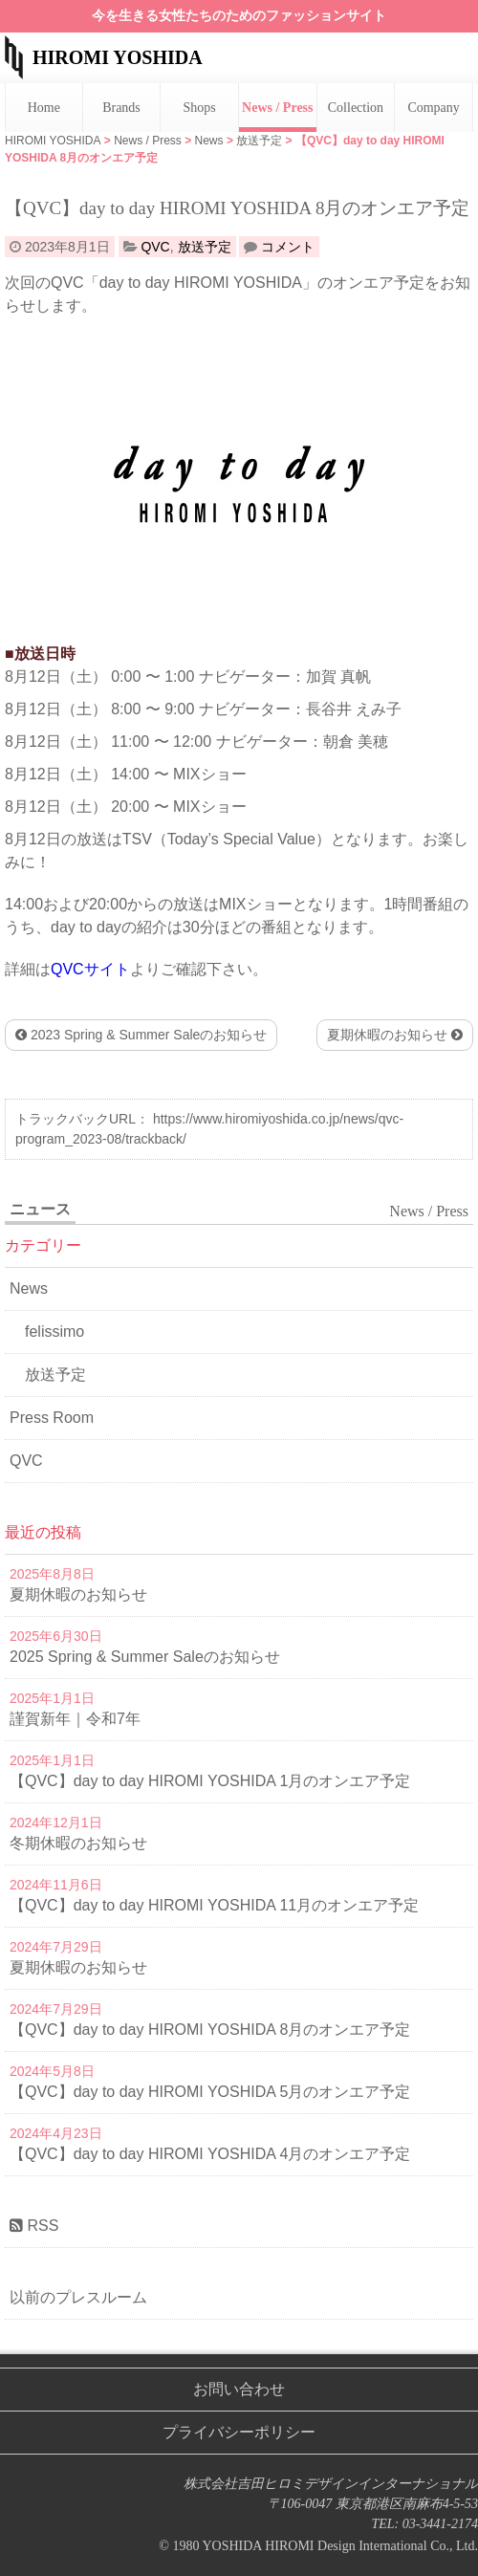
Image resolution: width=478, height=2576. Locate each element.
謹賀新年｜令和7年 (75, 1719)
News (29, 1288)
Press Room (52, 1417)
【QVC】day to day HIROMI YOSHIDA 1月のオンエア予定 (210, 1781)
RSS (34, 2225)
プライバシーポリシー (239, 2432)
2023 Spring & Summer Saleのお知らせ (141, 1034)
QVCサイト (90, 969)
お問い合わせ (239, 2389)
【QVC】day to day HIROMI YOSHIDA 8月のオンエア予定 (210, 2029)
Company (433, 107)
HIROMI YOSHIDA (118, 57)
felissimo (54, 1331)
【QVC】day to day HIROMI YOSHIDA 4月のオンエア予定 (210, 2154)
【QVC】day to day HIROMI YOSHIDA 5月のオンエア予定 (210, 2092)
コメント (288, 246)
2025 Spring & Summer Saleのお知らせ (145, 1656)
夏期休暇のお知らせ (395, 1034)
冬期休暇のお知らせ (78, 1843)
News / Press (277, 107)
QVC (155, 246)
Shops (200, 107)
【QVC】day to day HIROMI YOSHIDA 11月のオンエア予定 (214, 1905)
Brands (121, 107)
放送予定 (204, 246)
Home (44, 107)
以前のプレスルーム (78, 2297)
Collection (355, 107)
